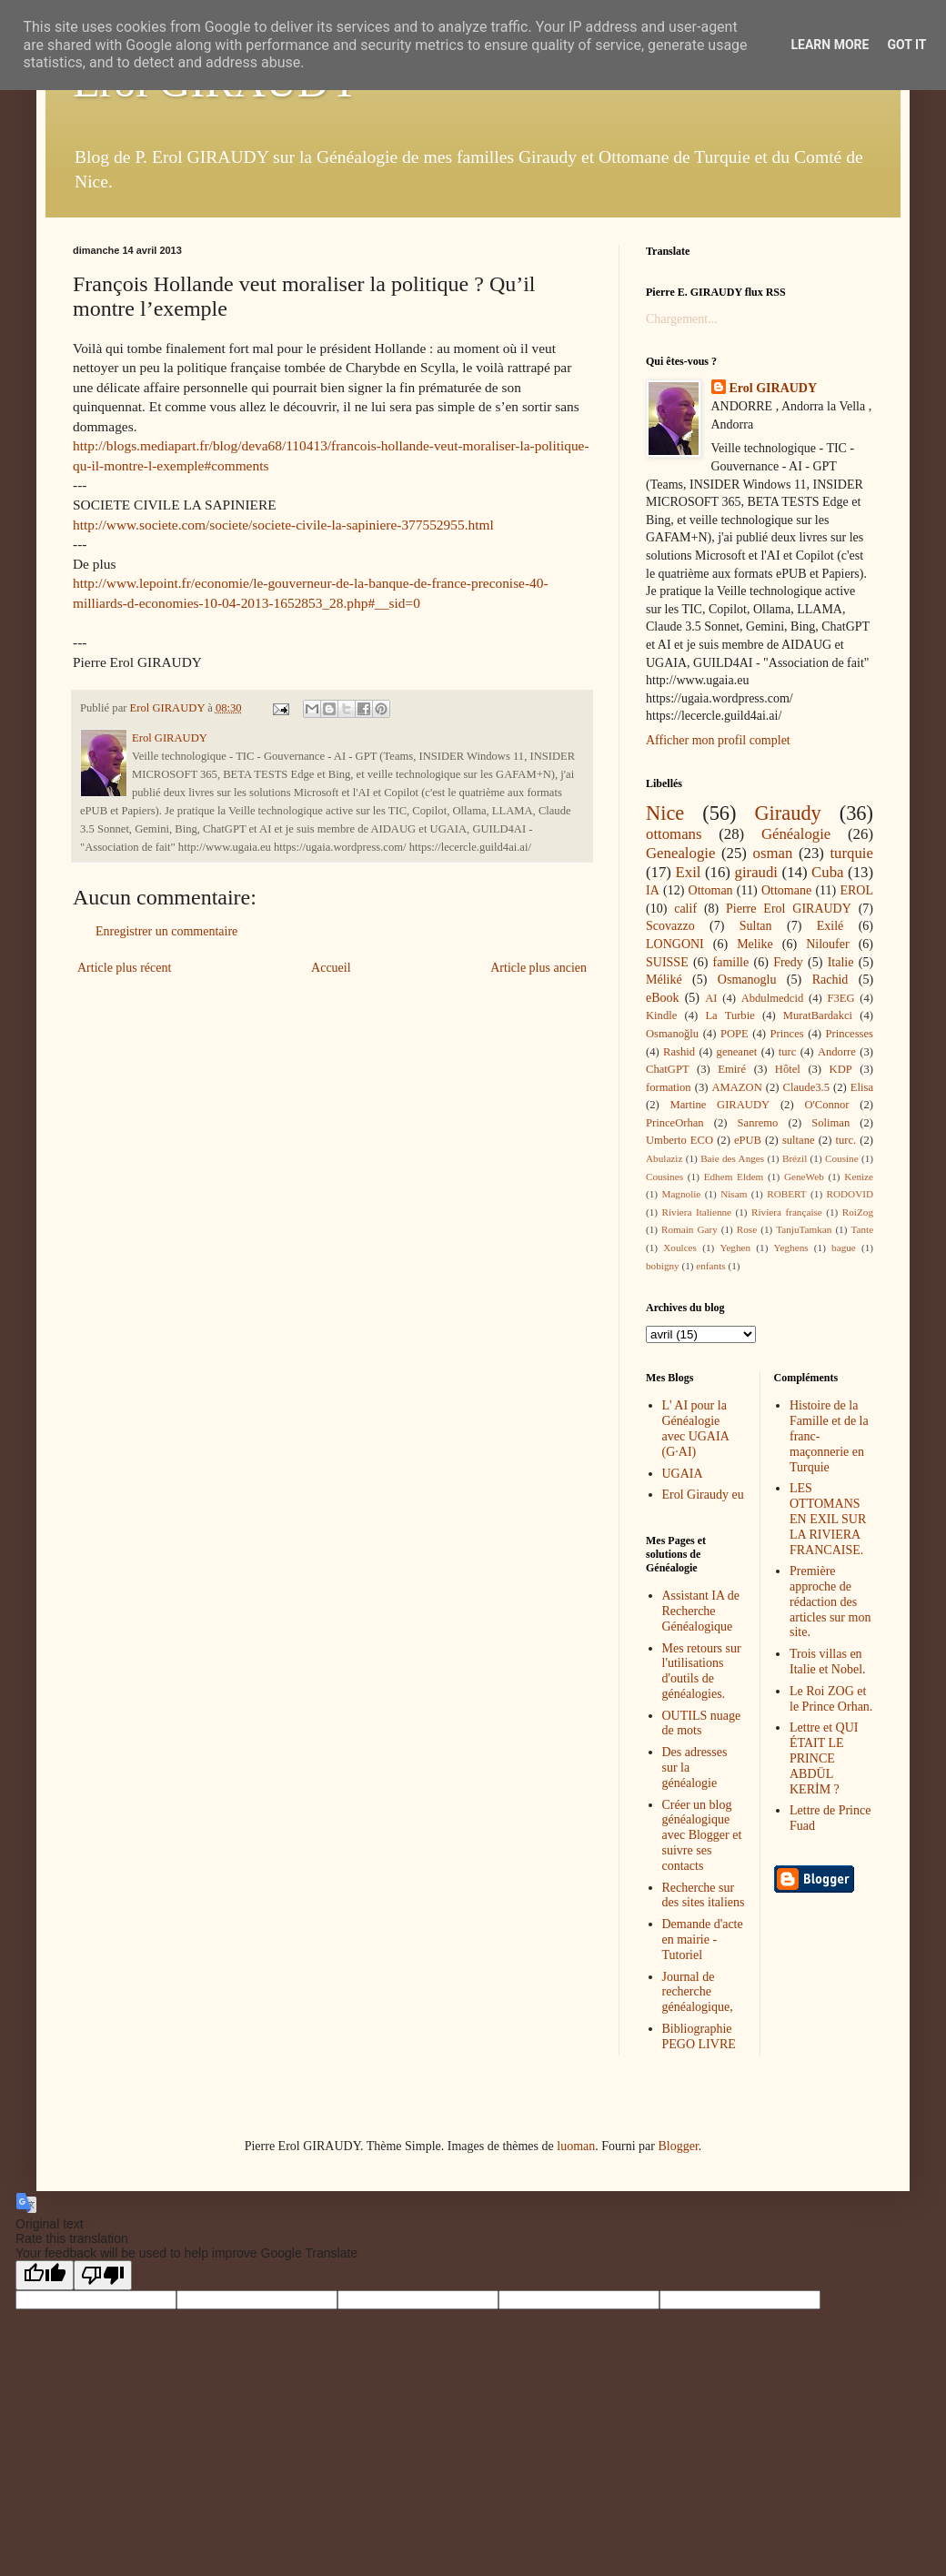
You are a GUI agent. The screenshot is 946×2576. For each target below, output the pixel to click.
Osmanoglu (747, 979)
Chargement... (682, 319)
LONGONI (675, 944)
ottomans (674, 834)
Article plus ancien (538, 968)
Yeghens (791, 1247)
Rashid (679, 1052)
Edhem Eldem (734, 1176)
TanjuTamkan (803, 1229)
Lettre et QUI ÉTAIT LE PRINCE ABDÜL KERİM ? (824, 1758)
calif (685, 908)
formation (668, 1087)
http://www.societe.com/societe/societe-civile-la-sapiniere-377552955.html (283, 524)
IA (652, 890)
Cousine (842, 1158)
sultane (798, 1140)
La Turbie (729, 1015)
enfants (710, 1265)
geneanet (737, 1052)
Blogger (678, 2146)
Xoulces (680, 1247)
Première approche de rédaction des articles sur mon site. (830, 1601)
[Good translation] (44, 2275)
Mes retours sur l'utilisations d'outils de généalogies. (701, 1671)
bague (843, 1247)
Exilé (830, 926)
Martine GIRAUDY (719, 1104)
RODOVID (850, 1193)
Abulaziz (664, 1158)
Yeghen (735, 1247)
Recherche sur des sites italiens (703, 1895)
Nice (665, 813)
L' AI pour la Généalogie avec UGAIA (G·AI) (695, 1428)
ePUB (747, 1140)
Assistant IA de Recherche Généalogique (701, 1611)
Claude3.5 (806, 1087)
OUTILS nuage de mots (701, 1723)
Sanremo (758, 1122)
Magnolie (680, 1193)
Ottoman (711, 890)
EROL (856, 890)
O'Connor (826, 1104)
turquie (851, 853)
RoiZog (857, 1212)
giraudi (757, 872)
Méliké (664, 979)
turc (788, 1052)
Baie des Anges (732, 1158)
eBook (662, 998)
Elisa (861, 1087)
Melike (755, 944)
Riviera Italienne (697, 1212)
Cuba (827, 872)
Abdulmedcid (772, 998)
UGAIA (682, 1473)
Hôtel (787, 1069)
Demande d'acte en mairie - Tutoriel (702, 1939)
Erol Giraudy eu (703, 1494)
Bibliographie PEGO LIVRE (699, 2036)
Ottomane (786, 890)
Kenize (858, 1176)
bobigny (662, 1265)
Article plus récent (124, 968)
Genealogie (680, 853)
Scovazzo (670, 926)
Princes (787, 1033)
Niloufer (827, 944)
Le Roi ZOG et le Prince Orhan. (831, 1698)
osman (773, 853)
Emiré (732, 1069)
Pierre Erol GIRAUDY (788, 908)
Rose (747, 1229)
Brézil (794, 1158)
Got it (906, 44)
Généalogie (795, 834)
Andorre (837, 1052)
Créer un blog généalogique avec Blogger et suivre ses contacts (702, 1835)
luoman (576, 2146)
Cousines (664, 1176)
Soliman (830, 1122)
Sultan (756, 926)
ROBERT (786, 1193)
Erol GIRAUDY (774, 388)
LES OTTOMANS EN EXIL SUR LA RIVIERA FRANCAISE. (828, 1518)
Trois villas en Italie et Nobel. (828, 1661)
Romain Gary (689, 1229)
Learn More (829, 44)
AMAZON (736, 1087)
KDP (841, 1069)
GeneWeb (804, 1176)
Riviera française (786, 1212)
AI (711, 998)
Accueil (331, 968)
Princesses (848, 1033)
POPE (734, 1033)
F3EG (840, 998)
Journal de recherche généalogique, (697, 1992)
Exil (688, 872)
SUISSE (667, 962)
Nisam (733, 1193)
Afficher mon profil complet (718, 740)
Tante (861, 1229)
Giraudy (787, 813)
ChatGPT (667, 1069)
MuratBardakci (817, 1015)
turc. (845, 1140)
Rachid (830, 979)
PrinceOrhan (675, 1122)
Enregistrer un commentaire (166, 931)
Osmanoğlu (672, 1033)
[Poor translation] (103, 2275)
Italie (841, 962)
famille (731, 962)
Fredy (788, 962)
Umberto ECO (679, 1140)
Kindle (661, 1015)
